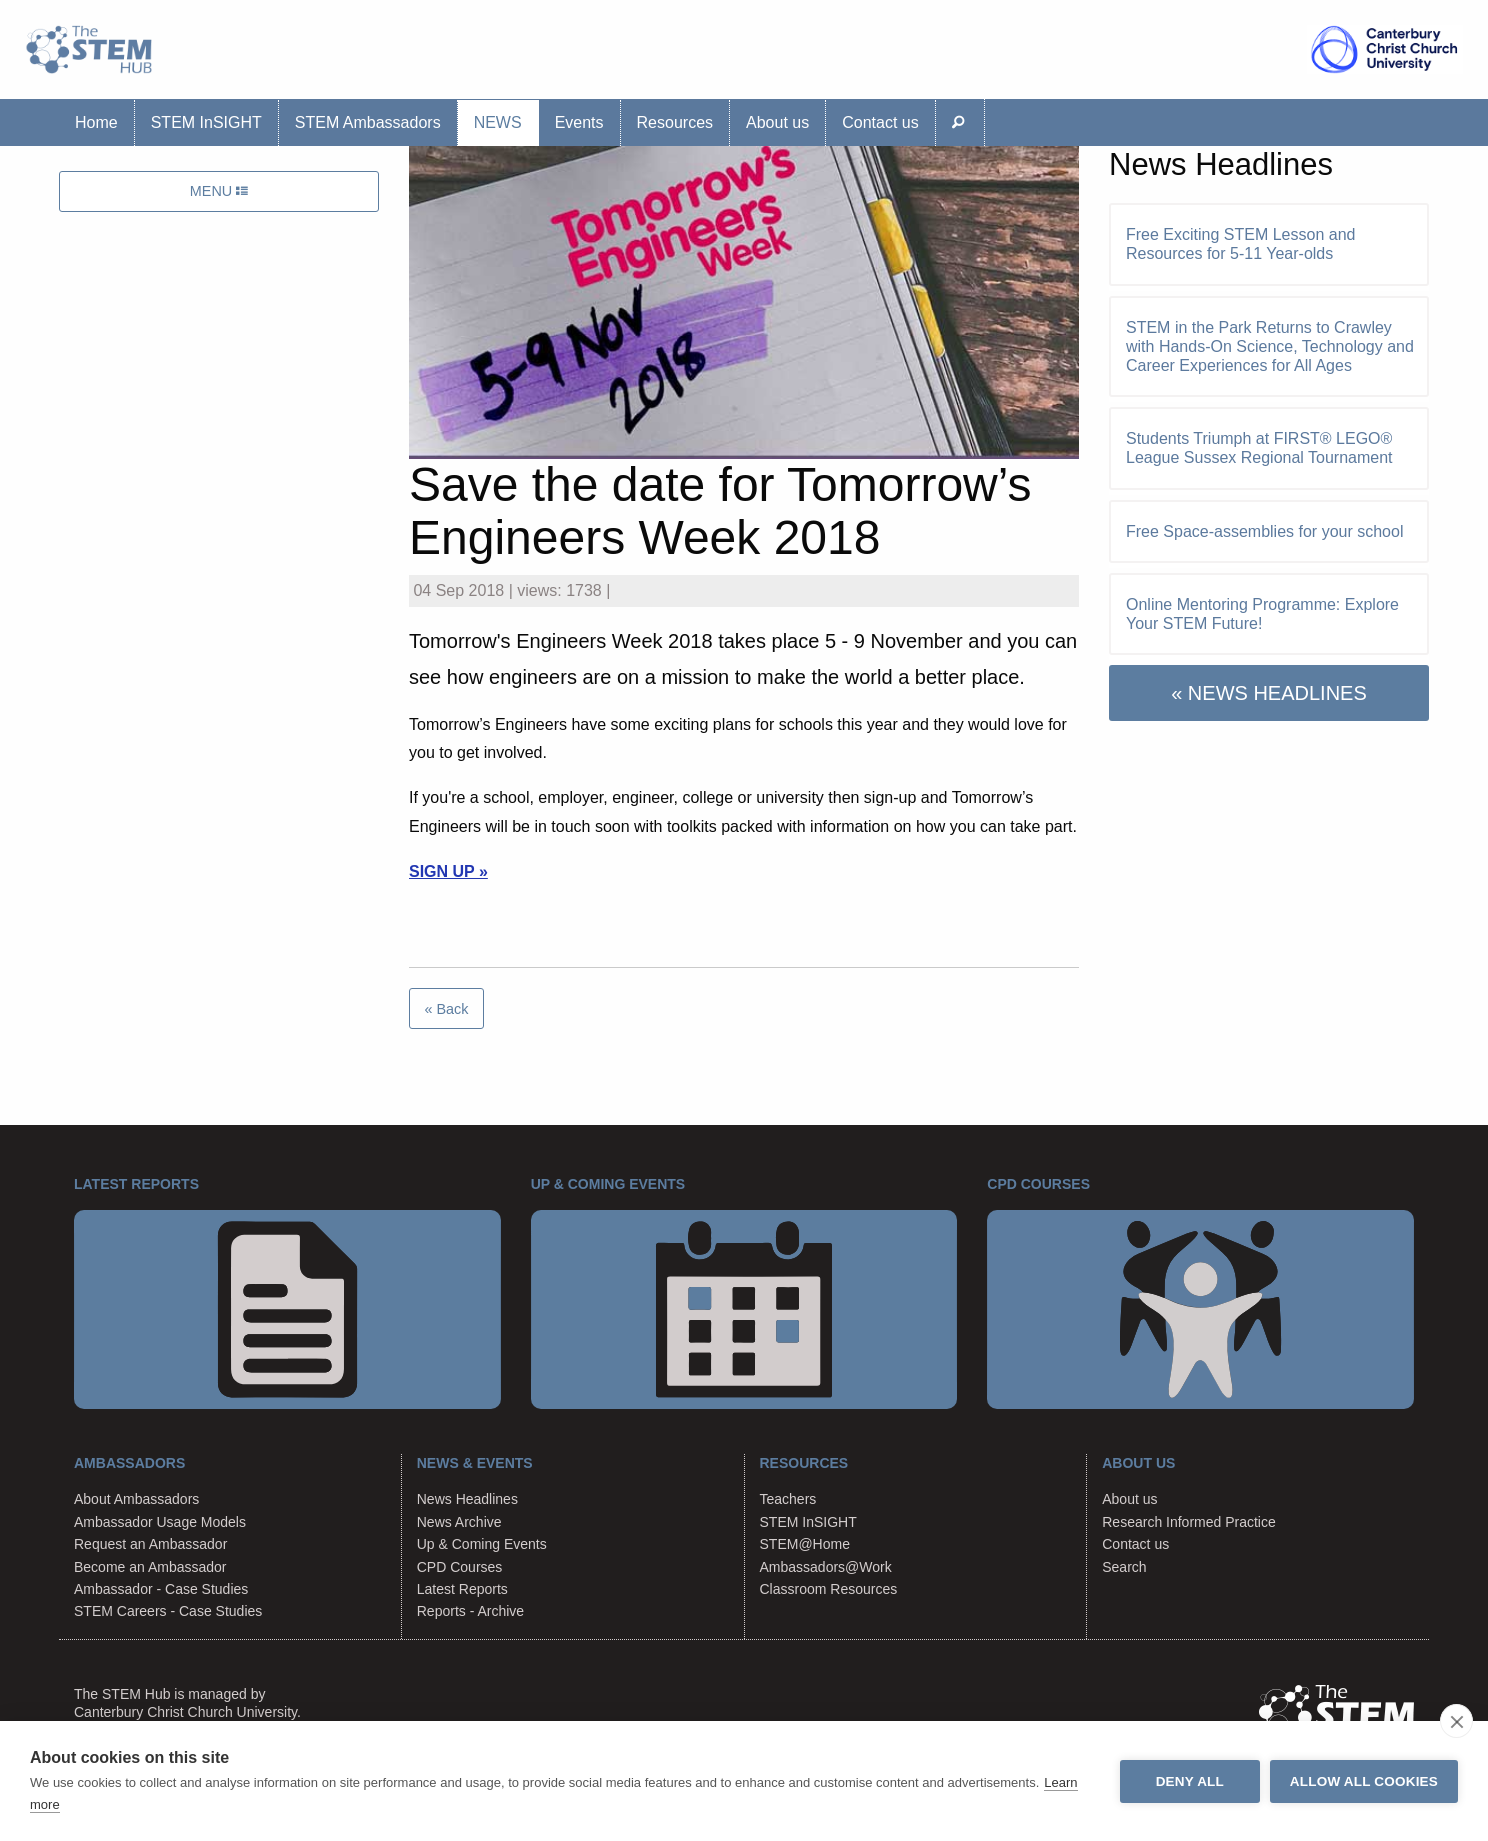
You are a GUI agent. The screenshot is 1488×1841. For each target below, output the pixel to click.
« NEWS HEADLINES (1269, 693)
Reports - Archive (470, 1611)
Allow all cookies (1364, 1781)
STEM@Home (805, 1544)
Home (96, 122)
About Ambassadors (136, 1499)
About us (777, 122)
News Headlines (467, 1499)
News (498, 122)
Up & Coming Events (482, 1544)
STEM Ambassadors (368, 122)
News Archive (459, 1522)
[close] (1456, 1721)
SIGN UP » (448, 871)
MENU (219, 191)
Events (579, 122)
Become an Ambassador (150, 1567)
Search (1124, 1567)
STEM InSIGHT (206, 122)
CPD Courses (460, 1567)
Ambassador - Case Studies (161, 1589)
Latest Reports (462, 1589)
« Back (446, 1009)
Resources (675, 122)
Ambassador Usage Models (160, 1522)
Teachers (788, 1499)
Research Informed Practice (1189, 1522)
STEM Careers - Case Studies (168, 1611)
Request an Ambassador (150, 1544)
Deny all (1190, 1781)
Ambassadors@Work (826, 1567)
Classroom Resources (829, 1589)
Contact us (880, 122)
